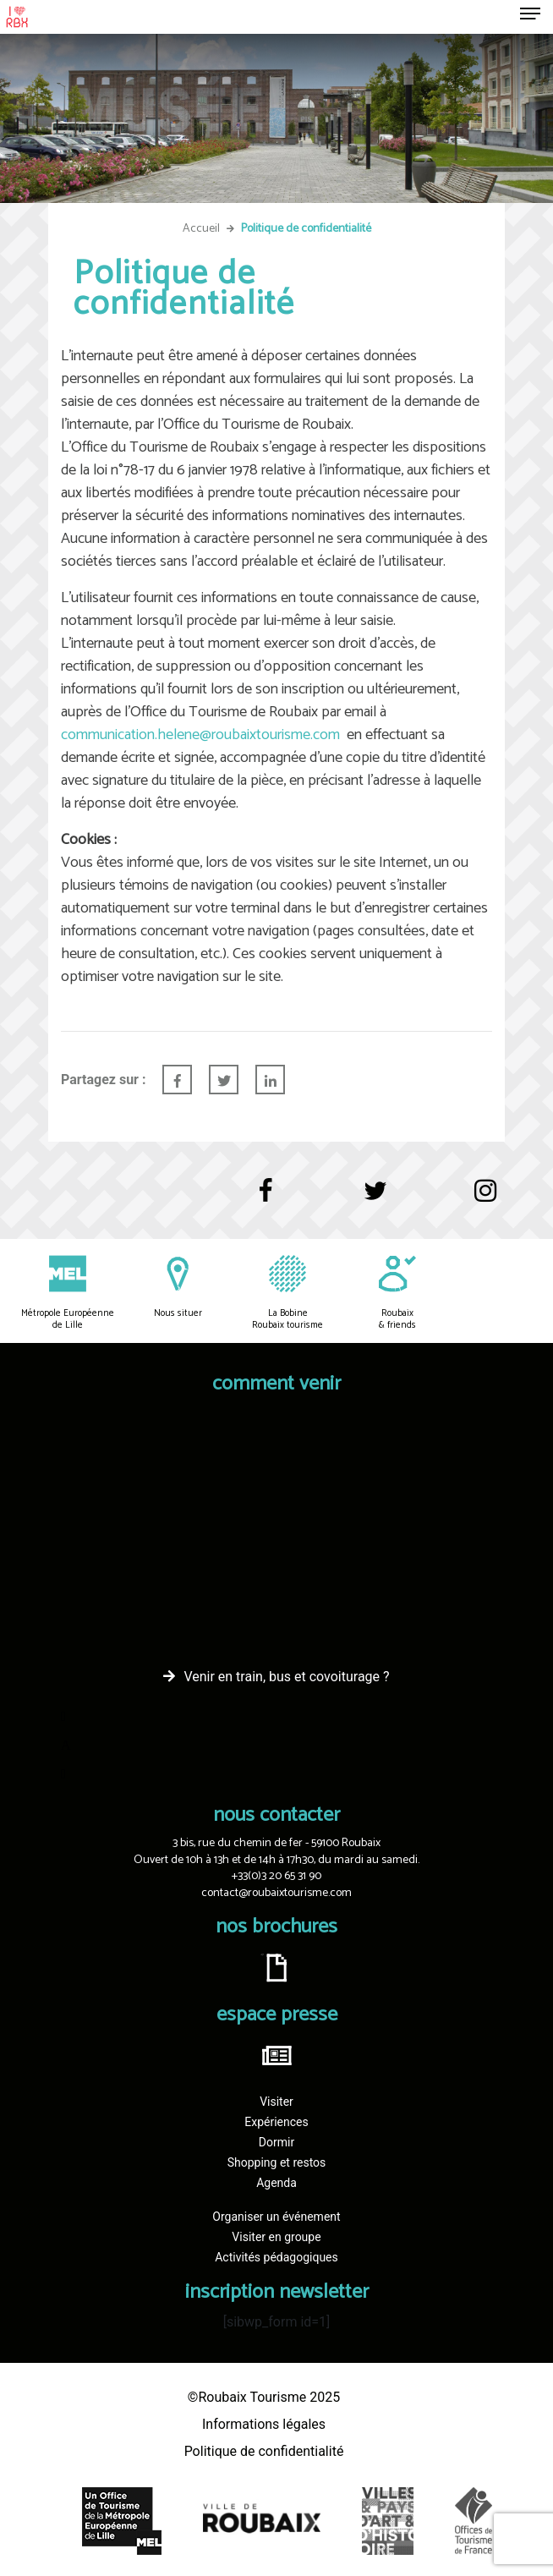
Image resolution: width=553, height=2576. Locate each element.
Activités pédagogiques (276, 2257)
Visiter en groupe (276, 2237)
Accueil (201, 228)
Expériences (276, 2122)
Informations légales (264, 2424)
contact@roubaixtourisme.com (276, 1893)
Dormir (276, 2142)
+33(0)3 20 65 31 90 (276, 1876)
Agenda (276, 2183)
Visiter (276, 2101)
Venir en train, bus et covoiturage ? (286, 1677)
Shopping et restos (276, 2162)
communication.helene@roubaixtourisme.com (200, 735)
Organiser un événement (276, 2216)
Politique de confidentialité (264, 2451)
